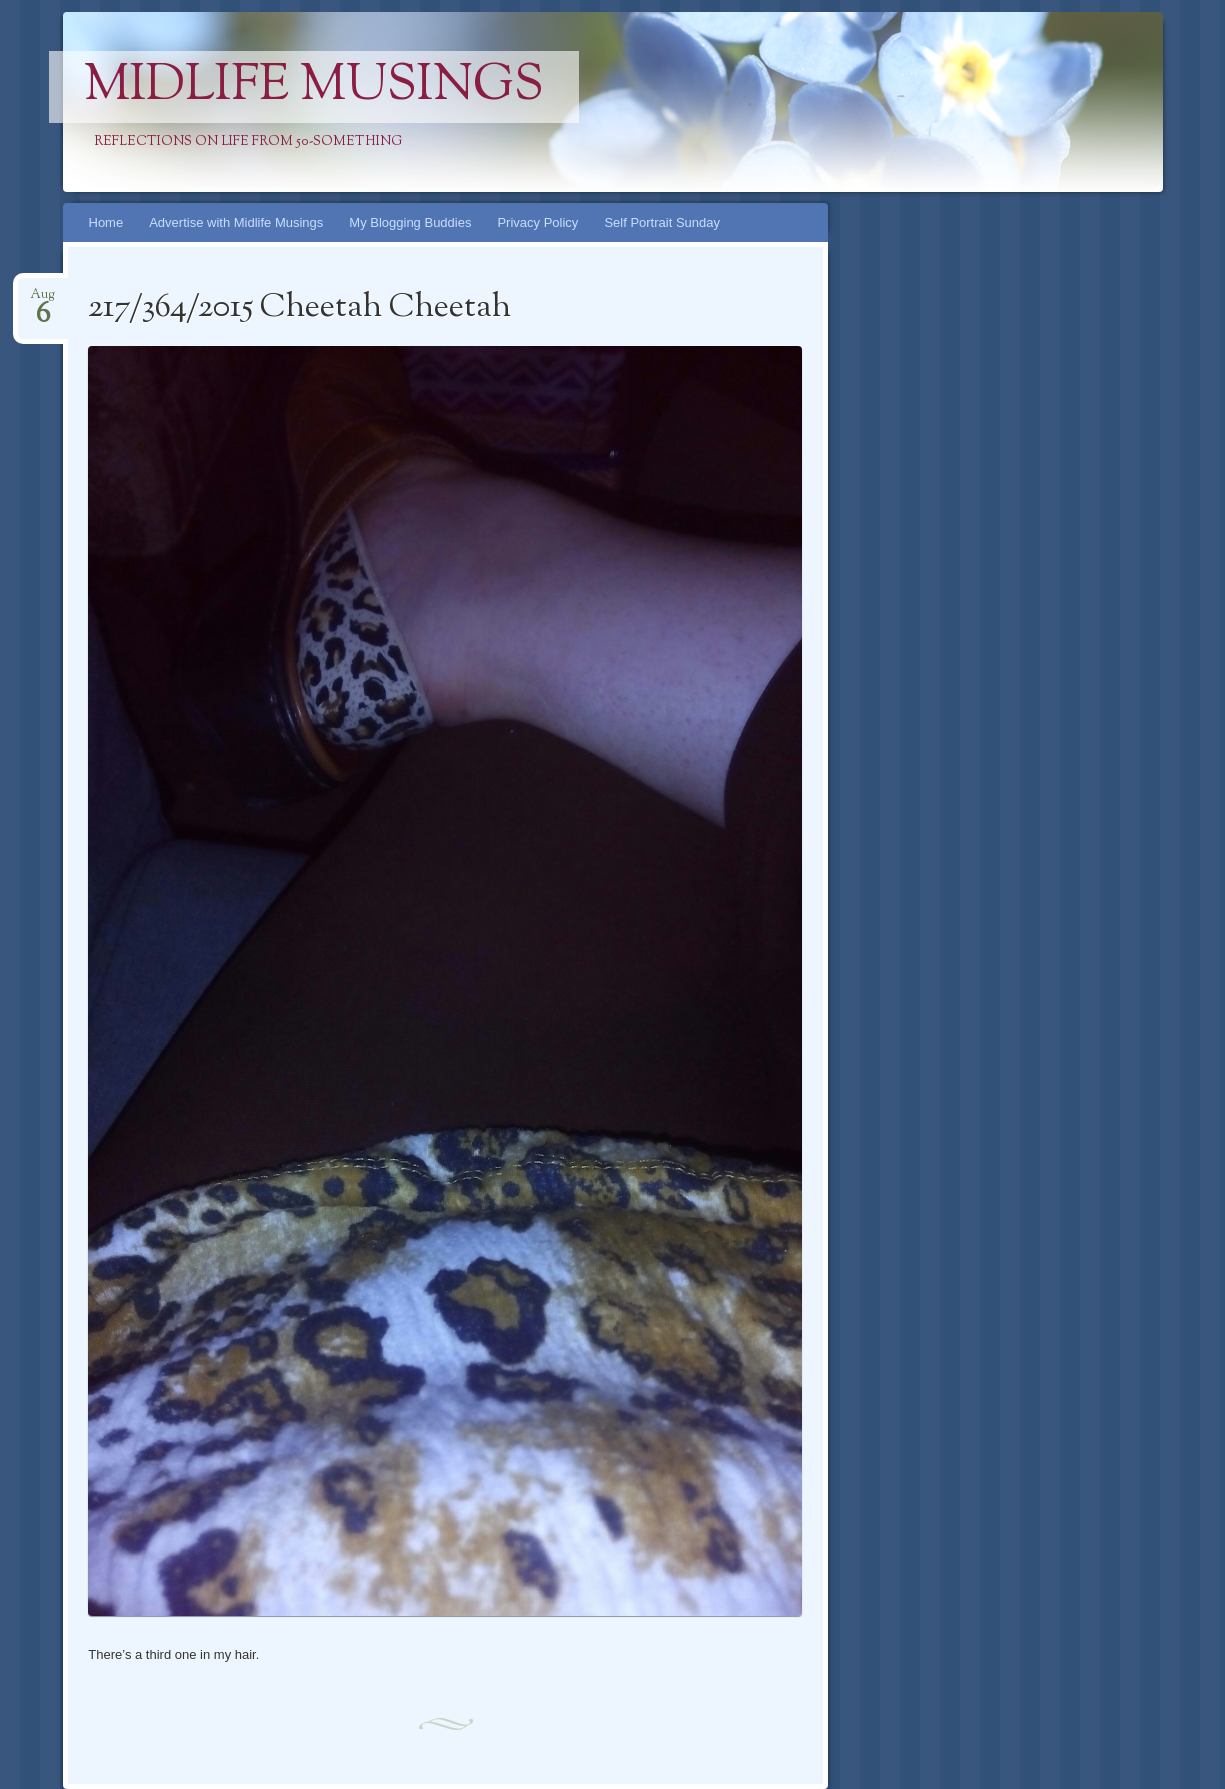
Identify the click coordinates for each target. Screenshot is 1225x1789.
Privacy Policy (537, 222)
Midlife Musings (314, 87)
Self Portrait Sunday (662, 222)
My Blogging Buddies (410, 222)
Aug (42, 300)
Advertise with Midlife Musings (236, 222)
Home (106, 222)
